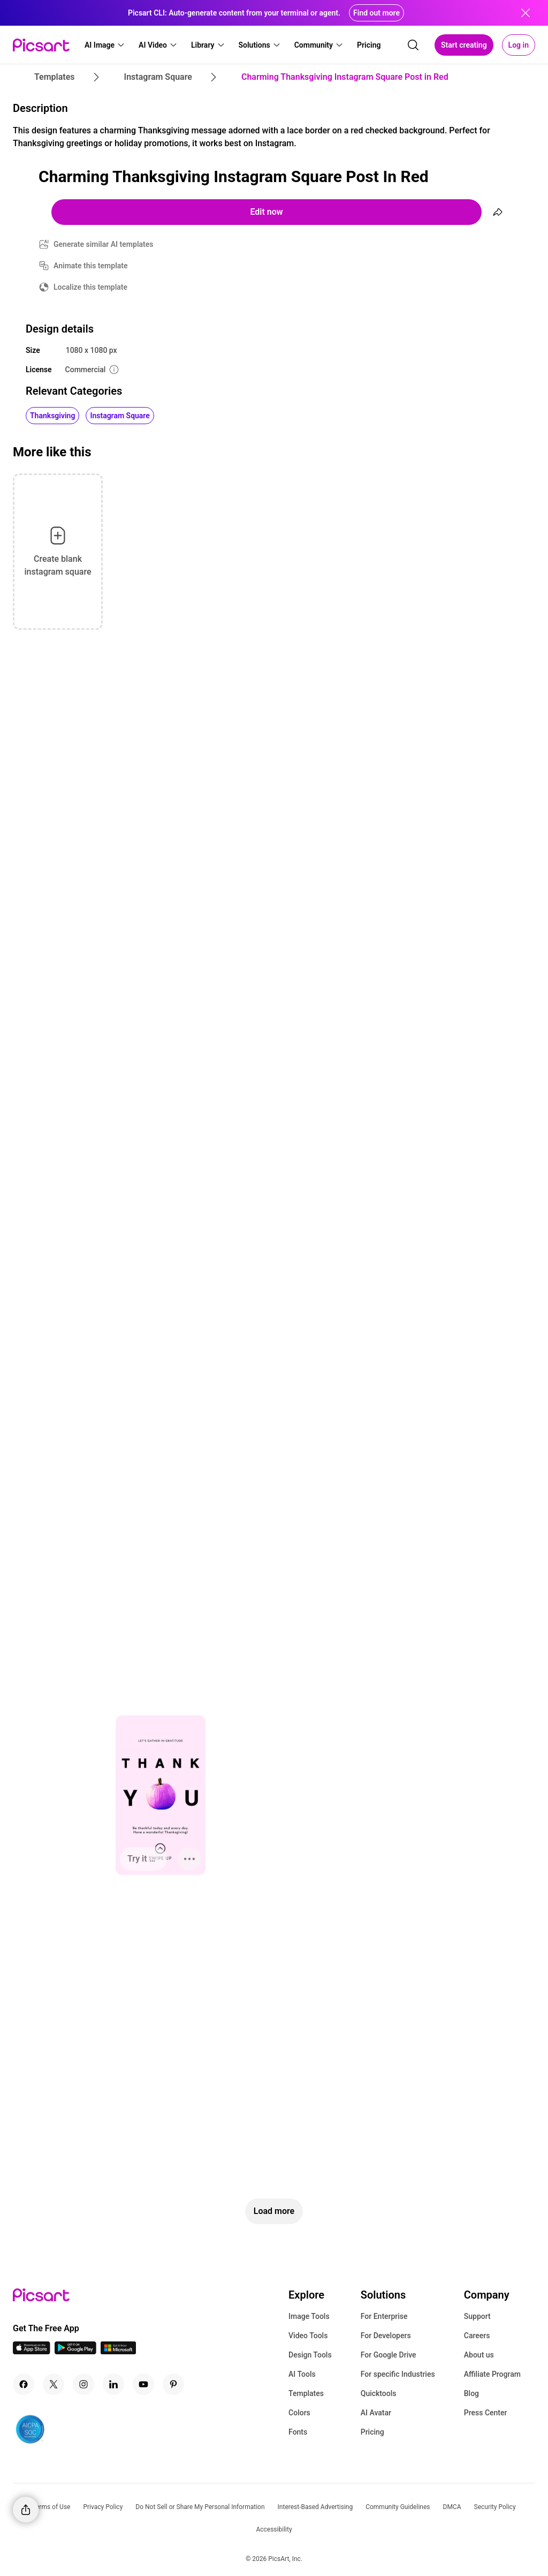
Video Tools (308, 2335)
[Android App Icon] (75, 2351)
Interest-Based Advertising (315, 2507)
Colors (299, 2412)
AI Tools (302, 2374)
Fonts (297, 2432)
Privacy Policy (103, 2507)
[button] (105, 45)
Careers (477, 2335)
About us (479, 2355)
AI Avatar (376, 2412)
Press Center (485, 2412)
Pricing (372, 2432)
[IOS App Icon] (31, 2351)
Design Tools (310, 2355)
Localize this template (90, 287)
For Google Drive (388, 2355)
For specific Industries (398, 2374)
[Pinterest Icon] (173, 2384)
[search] (413, 45)
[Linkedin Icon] (113, 2384)
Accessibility (274, 2529)
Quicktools (379, 2393)
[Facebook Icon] (23, 2384)
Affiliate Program (492, 2374)
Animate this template (91, 265)
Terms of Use (51, 2507)
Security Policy (495, 2507)
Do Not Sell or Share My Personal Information (199, 2507)
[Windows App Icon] (118, 2351)
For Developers (386, 2335)
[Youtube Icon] (143, 2384)
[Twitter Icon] (53, 2384)
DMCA (452, 2507)
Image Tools (309, 2316)
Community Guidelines (398, 2507)
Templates (306, 2393)
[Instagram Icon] (83, 2384)
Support (477, 2316)
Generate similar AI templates (104, 244)
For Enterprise (384, 2316)
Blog (471, 2393)
